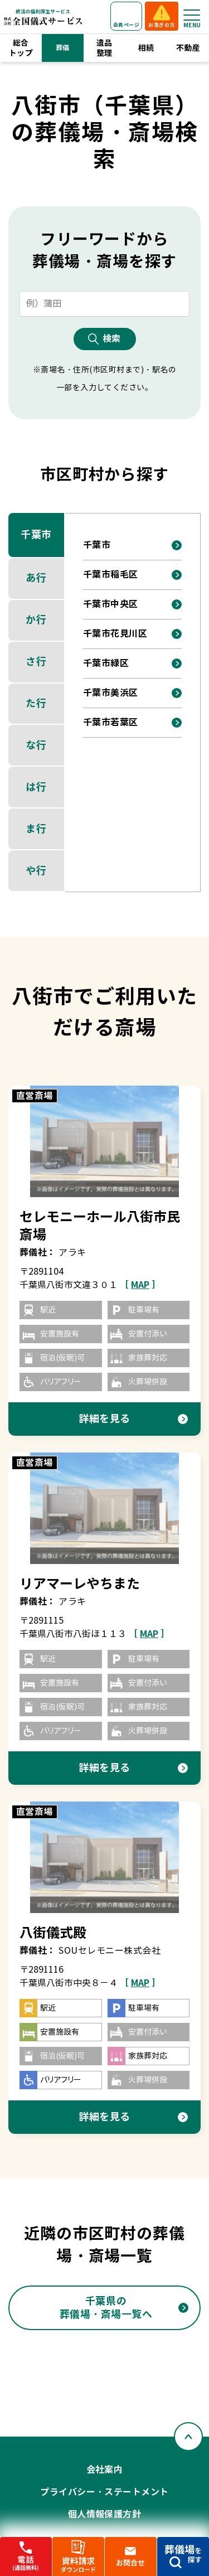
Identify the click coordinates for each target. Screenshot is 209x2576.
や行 (36, 870)
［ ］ (140, 1285)
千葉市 (36, 534)
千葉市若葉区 (110, 722)
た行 (36, 703)
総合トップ (21, 48)
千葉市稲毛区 (110, 574)
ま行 (36, 828)
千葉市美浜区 (110, 693)
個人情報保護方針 (105, 2514)
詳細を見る (104, 1418)
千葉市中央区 (110, 604)
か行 (36, 619)
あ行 (36, 578)
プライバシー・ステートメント (104, 2492)
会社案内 (104, 2470)
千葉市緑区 (106, 663)
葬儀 (63, 47)
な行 (36, 745)
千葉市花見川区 (115, 634)
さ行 (36, 661)
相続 (146, 48)
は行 (36, 787)
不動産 (188, 48)
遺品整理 (104, 48)
